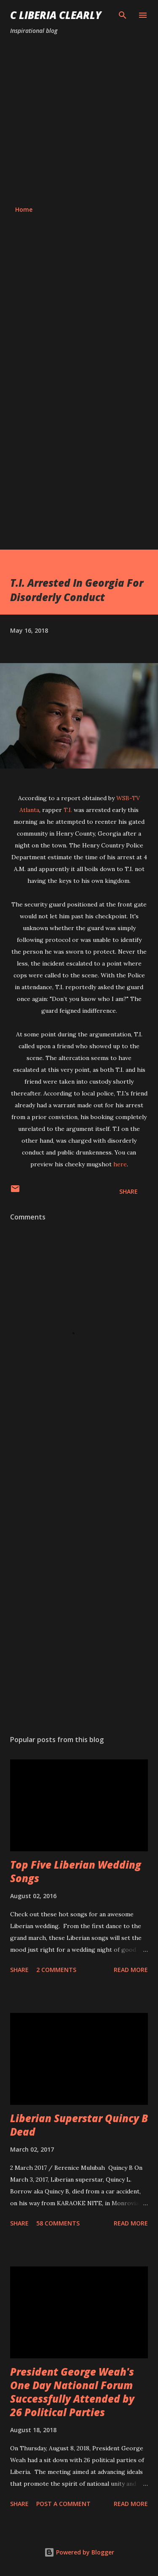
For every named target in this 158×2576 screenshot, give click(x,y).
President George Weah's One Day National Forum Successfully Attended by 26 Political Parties (72, 2392)
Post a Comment (63, 2504)
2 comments (56, 1970)
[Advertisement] (79, 120)
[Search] (123, 15)
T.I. (68, 810)
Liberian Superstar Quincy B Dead (79, 2125)
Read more (131, 1970)
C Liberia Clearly (56, 15)
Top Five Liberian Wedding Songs (75, 1871)
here (120, 1164)
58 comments (58, 2223)
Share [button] (128, 1191)
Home (23, 209)
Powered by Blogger (79, 2552)
